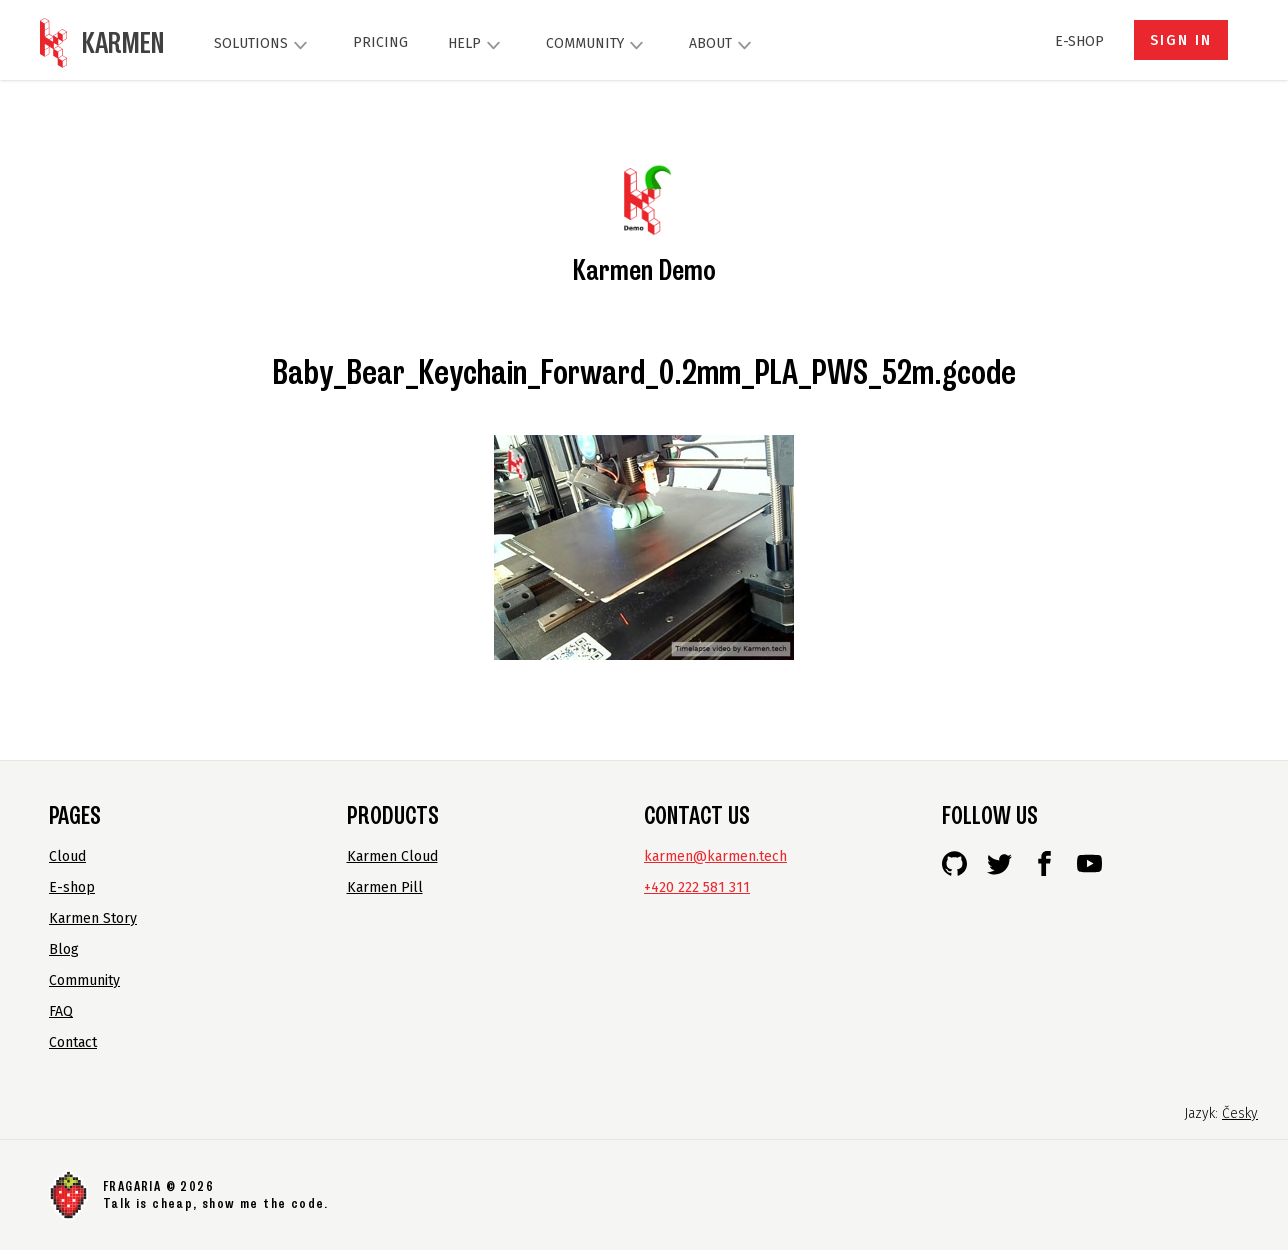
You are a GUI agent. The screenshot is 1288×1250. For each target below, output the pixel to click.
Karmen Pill (385, 887)
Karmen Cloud (392, 856)
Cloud (67, 856)
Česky (1240, 1113)
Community (597, 45)
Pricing (380, 42)
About (723, 45)
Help (477, 45)
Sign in (1181, 40)
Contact (73, 1042)
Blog (64, 949)
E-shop (1079, 41)
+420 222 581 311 (697, 887)
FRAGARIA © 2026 (158, 1186)
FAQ (61, 1011)
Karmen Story (93, 918)
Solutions (263, 45)
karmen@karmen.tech (715, 856)
